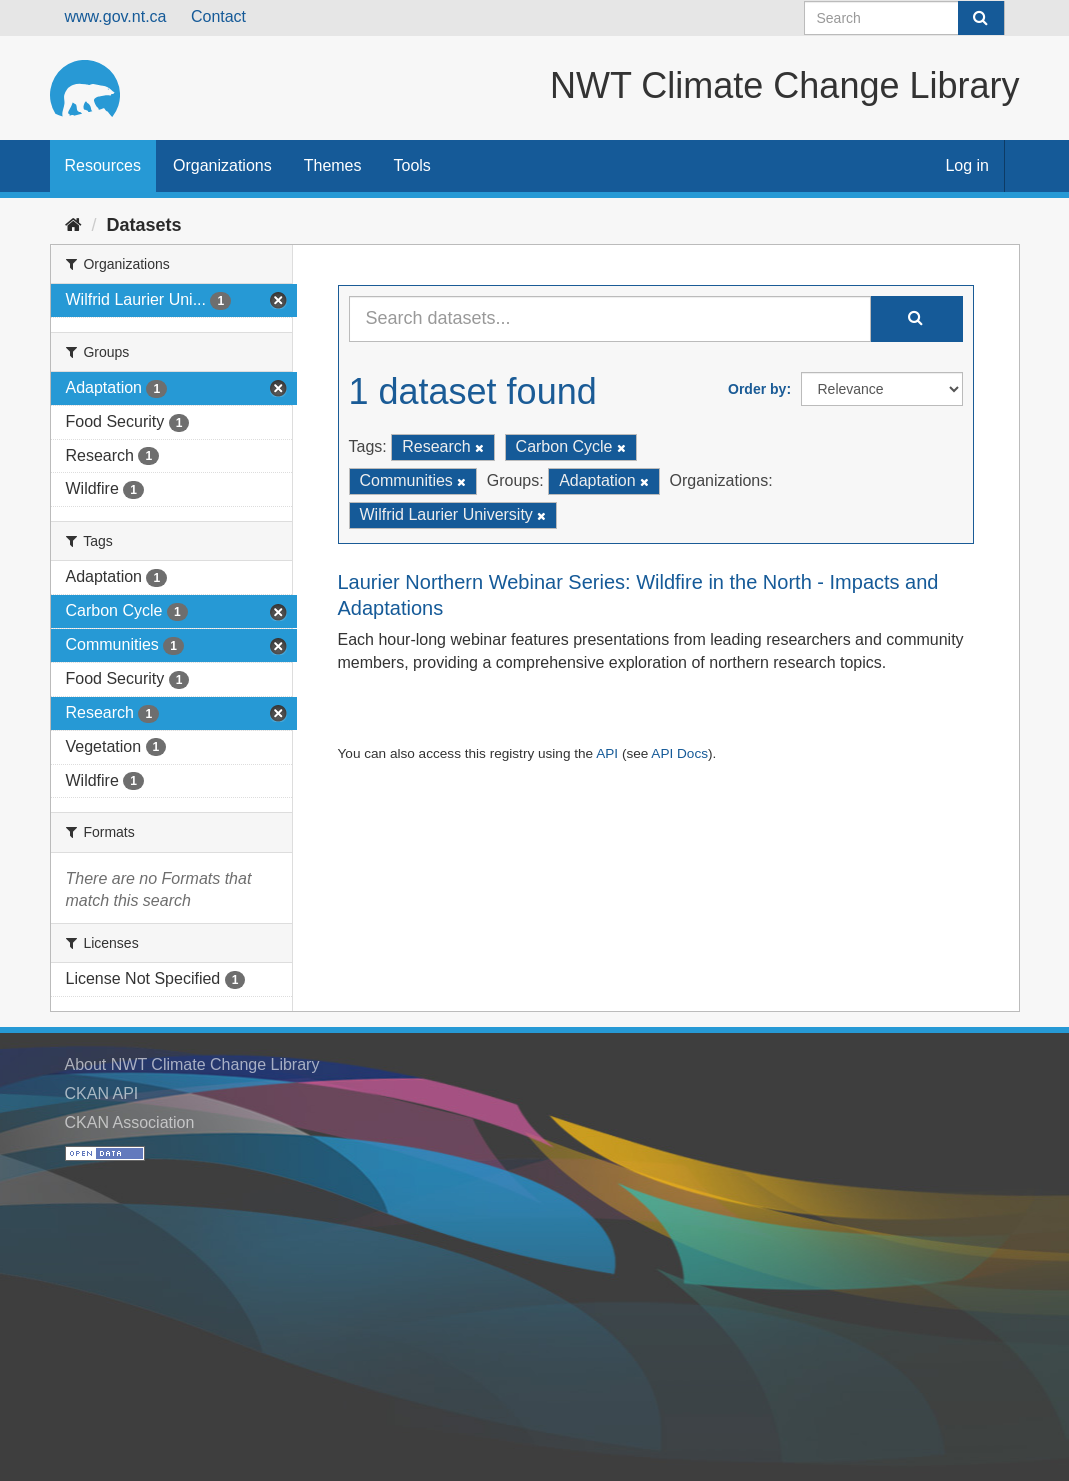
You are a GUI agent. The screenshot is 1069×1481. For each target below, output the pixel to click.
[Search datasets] (904, 18)
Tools (412, 165)
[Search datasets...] (610, 319)
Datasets (144, 225)
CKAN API (102, 1093)
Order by (757, 389)
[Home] (73, 225)
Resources (103, 165)
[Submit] (981, 18)
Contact (218, 16)
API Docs (679, 753)
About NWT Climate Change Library (192, 1064)
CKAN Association (130, 1122)
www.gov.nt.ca (116, 16)
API (607, 753)
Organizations (222, 165)
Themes (333, 165)
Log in (967, 165)
